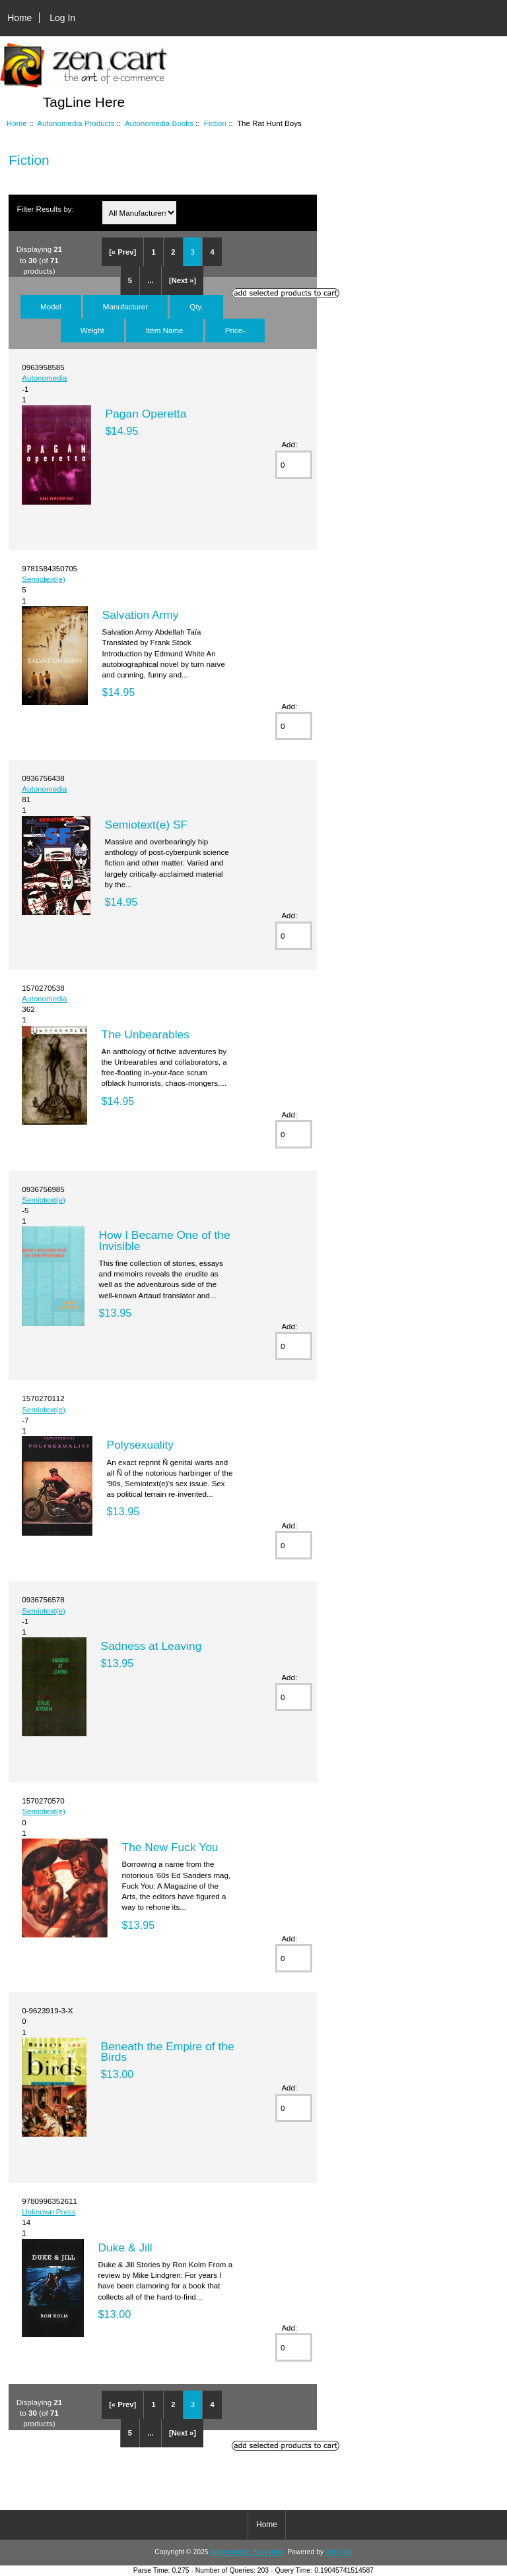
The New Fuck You (170, 1847)
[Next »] (182, 280)
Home (19, 18)
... (150, 280)
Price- (235, 330)
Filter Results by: (45, 208)
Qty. (196, 306)
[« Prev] (122, 252)
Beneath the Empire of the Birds (167, 2051)
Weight (92, 330)
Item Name (165, 330)
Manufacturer (125, 306)
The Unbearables (145, 1034)
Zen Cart (339, 2552)
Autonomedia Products (75, 123)
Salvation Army (140, 614)
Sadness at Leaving (151, 1645)
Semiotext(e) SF (146, 824)
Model (50, 306)
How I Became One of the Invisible (164, 1240)
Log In (62, 18)
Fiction (215, 123)
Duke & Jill (125, 2247)
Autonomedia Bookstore (246, 2552)
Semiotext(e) (43, 579)
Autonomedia (44, 377)
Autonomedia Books (159, 123)
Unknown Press (48, 2211)
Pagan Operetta (146, 413)
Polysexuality (140, 1444)
